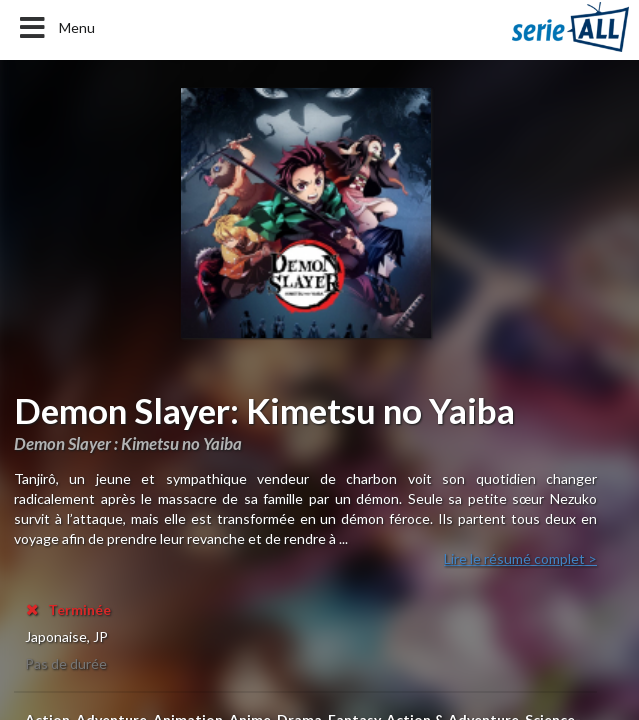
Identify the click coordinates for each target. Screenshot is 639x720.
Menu (55, 28)
